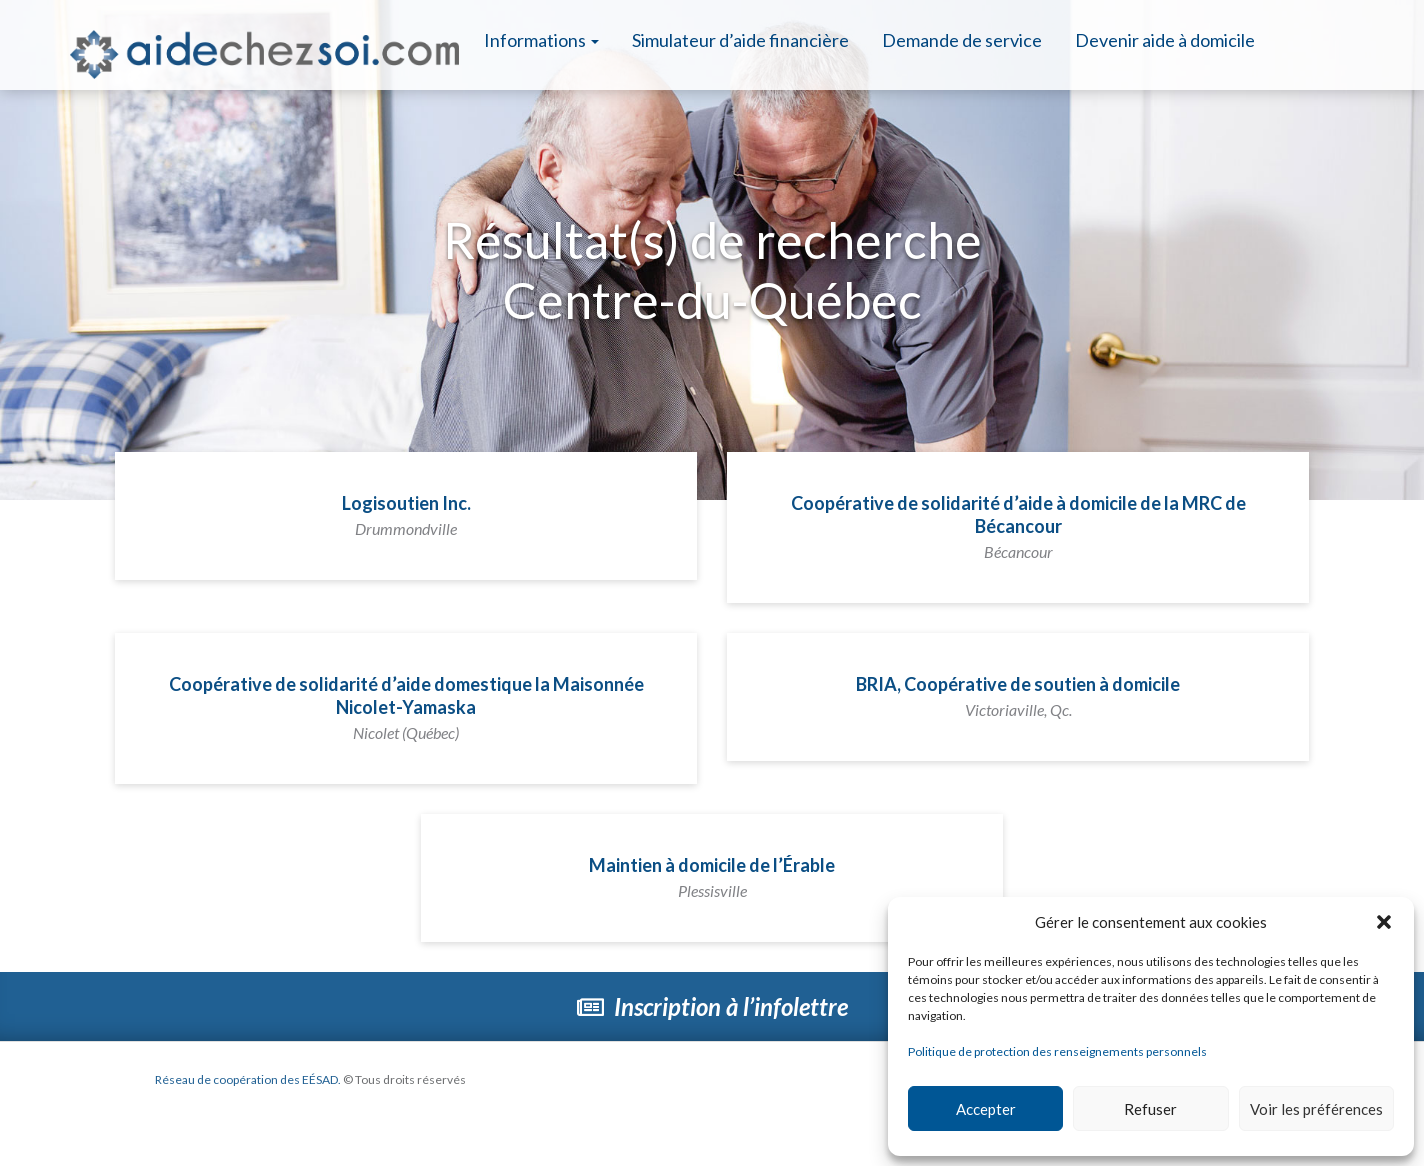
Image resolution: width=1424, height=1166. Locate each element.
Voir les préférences (1316, 1109)
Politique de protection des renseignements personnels (1057, 1051)
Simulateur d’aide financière (740, 40)
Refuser (1150, 1109)
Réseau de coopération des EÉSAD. (248, 1079)
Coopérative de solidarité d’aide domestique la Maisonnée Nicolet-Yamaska (406, 707)
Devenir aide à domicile (1165, 40)
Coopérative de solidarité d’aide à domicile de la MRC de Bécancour (1018, 526)
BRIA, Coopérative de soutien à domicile (1018, 696)
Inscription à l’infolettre (712, 1006)
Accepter (986, 1109)
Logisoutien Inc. (406, 515)
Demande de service (962, 40)
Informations (541, 40)
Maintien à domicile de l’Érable (712, 877)
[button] (1384, 922)
